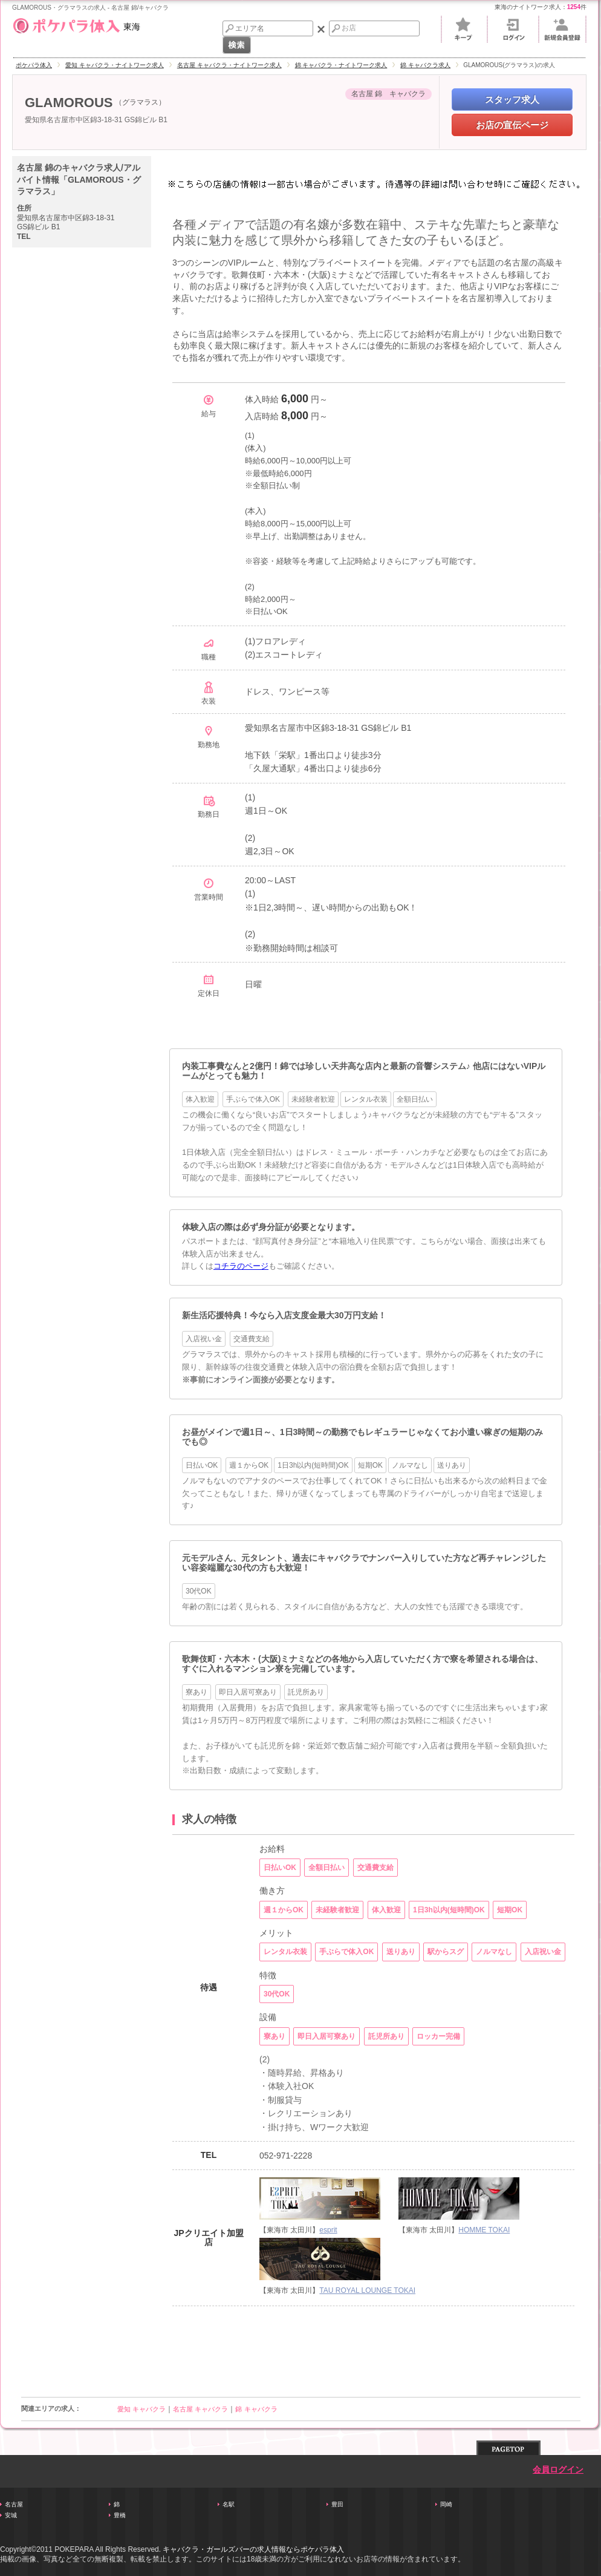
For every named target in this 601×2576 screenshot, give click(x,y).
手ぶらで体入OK (253, 1099)
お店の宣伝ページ (512, 125)
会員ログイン (558, 2469)
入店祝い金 (204, 1339)
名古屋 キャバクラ (200, 2409)
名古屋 (14, 2504)
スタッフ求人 (512, 99)
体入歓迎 (200, 1099)
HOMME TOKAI (484, 2230)
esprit (328, 2230)
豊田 (337, 2504)
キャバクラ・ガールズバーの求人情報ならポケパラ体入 (253, 2549)
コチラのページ (240, 1265)
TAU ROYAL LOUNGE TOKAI (367, 2290)
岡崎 (446, 2504)
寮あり (196, 1692)
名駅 (229, 2504)
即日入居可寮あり (248, 1692)
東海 (76, 24)
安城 (11, 2515)
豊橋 (120, 2515)
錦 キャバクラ (256, 2409)
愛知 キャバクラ (141, 2409)
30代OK (199, 1591)
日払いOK (202, 1465)
